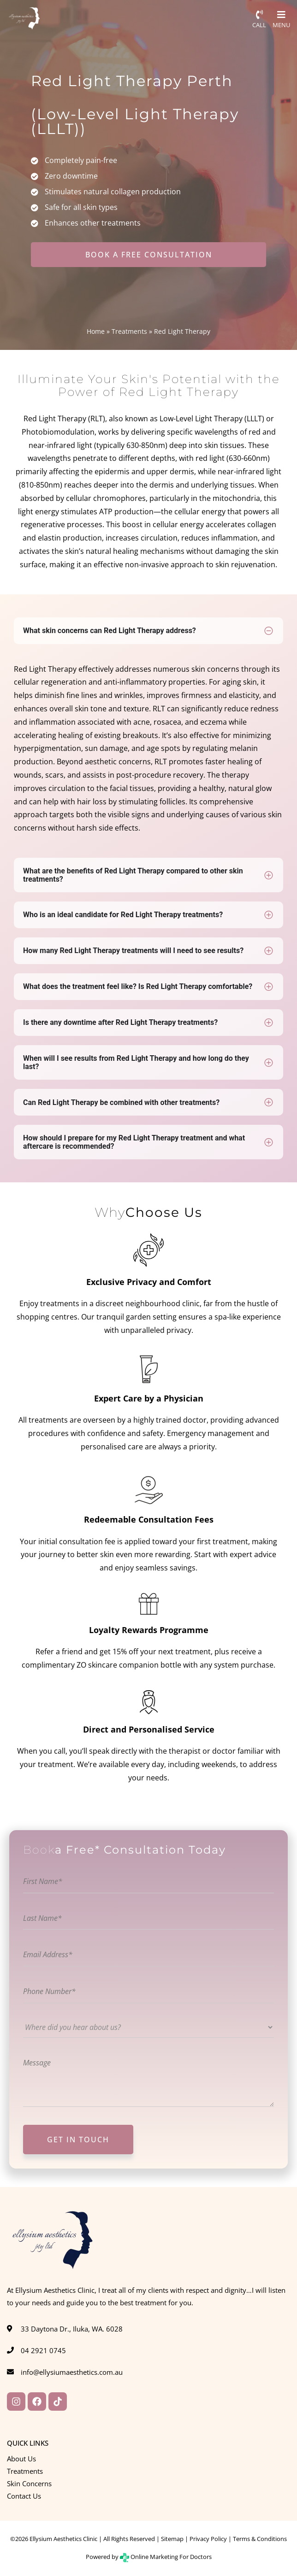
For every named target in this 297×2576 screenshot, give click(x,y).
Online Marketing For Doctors (166, 2557)
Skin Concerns (29, 2483)
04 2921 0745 (43, 2350)
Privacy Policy (208, 2539)
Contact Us (24, 2495)
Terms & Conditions (260, 2539)
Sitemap (172, 2539)
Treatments (129, 331)
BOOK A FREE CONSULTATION (148, 255)
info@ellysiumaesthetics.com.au (72, 2372)
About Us (21, 2458)
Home (96, 331)
